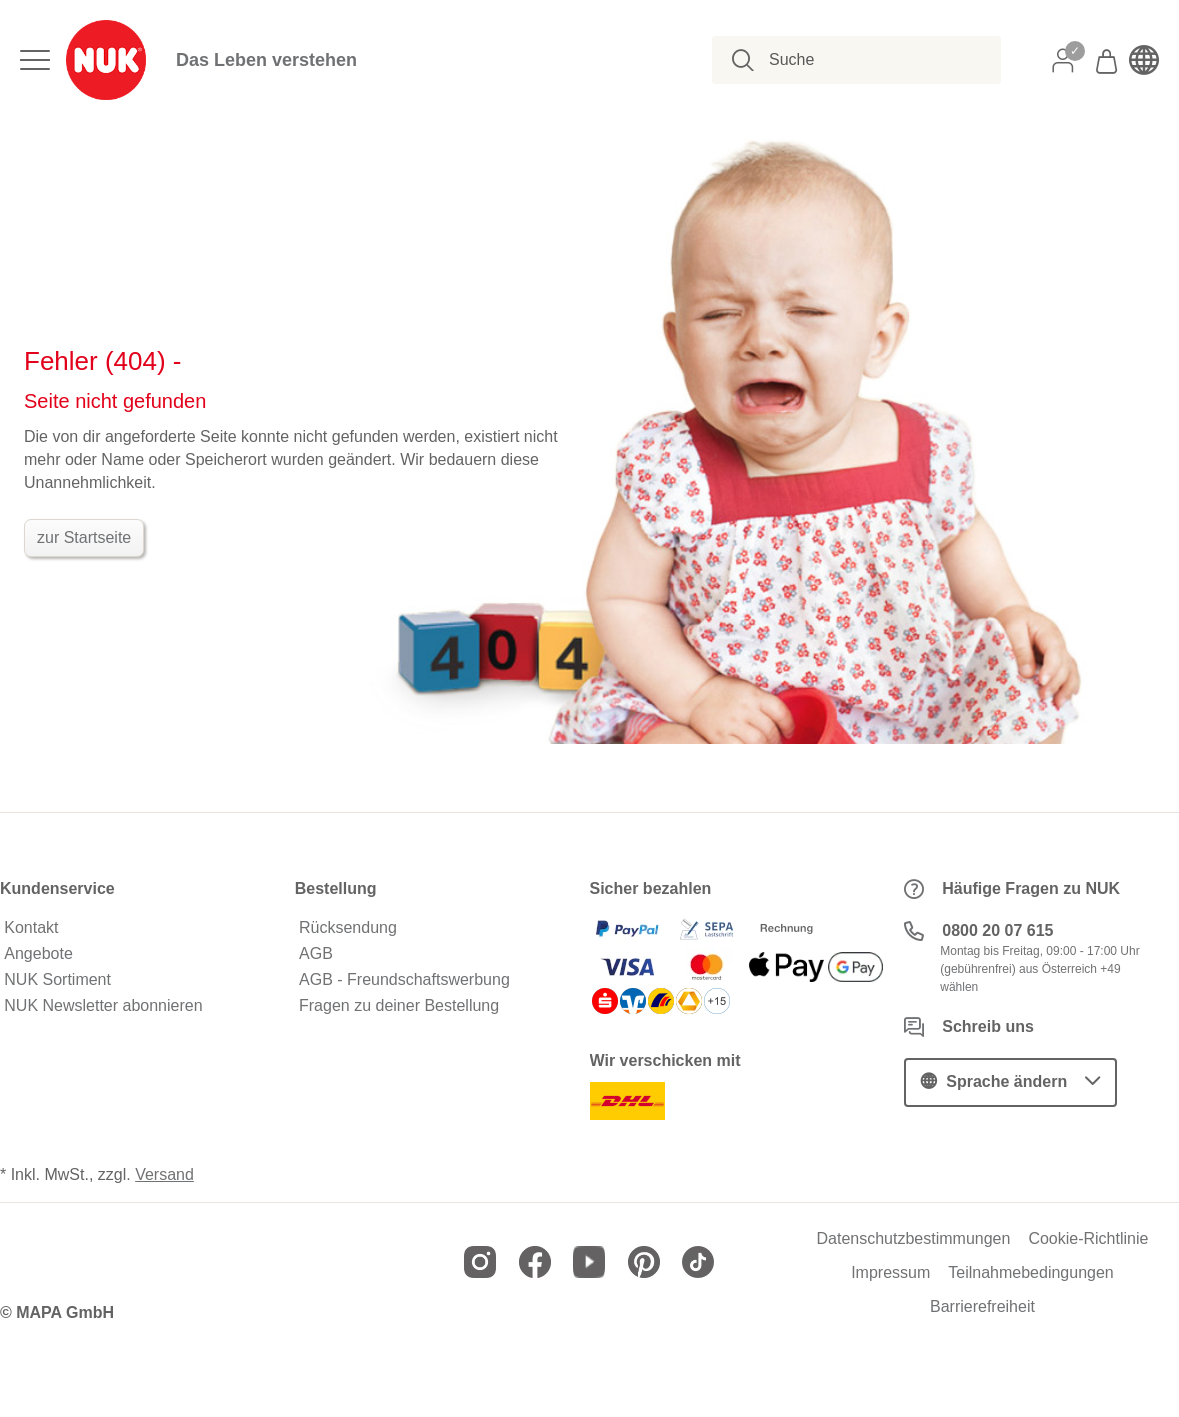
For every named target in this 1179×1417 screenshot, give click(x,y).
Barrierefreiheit (982, 1307)
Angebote (38, 954)
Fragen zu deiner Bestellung (399, 1006)
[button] (1010, 1082)
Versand (164, 1174)
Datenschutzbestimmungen (913, 1239)
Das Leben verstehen (266, 60)
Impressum (890, 1273)
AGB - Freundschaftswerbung (404, 980)
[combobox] (867, 60)
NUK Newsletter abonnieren (103, 1006)
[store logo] (106, 60)
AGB (316, 954)
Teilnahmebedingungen (1030, 1273)
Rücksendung (348, 928)
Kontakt (31, 928)
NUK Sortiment (57, 980)
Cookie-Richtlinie (1088, 1239)
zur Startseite (84, 537)
